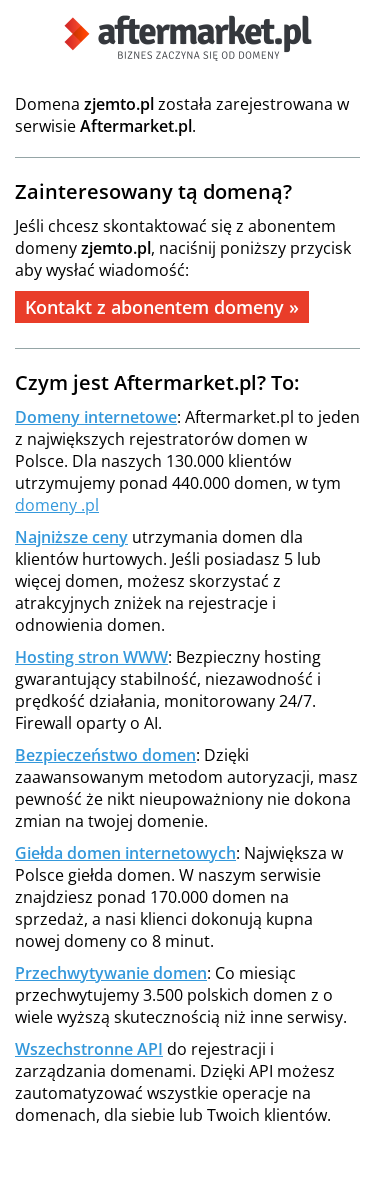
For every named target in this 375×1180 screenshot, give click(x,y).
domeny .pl (57, 505)
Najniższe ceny (71, 537)
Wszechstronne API (89, 1049)
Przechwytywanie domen (111, 973)
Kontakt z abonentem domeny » (162, 307)
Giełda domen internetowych (125, 853)
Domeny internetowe (96, 417)
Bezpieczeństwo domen (105, 755)
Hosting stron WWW (91, 657)
